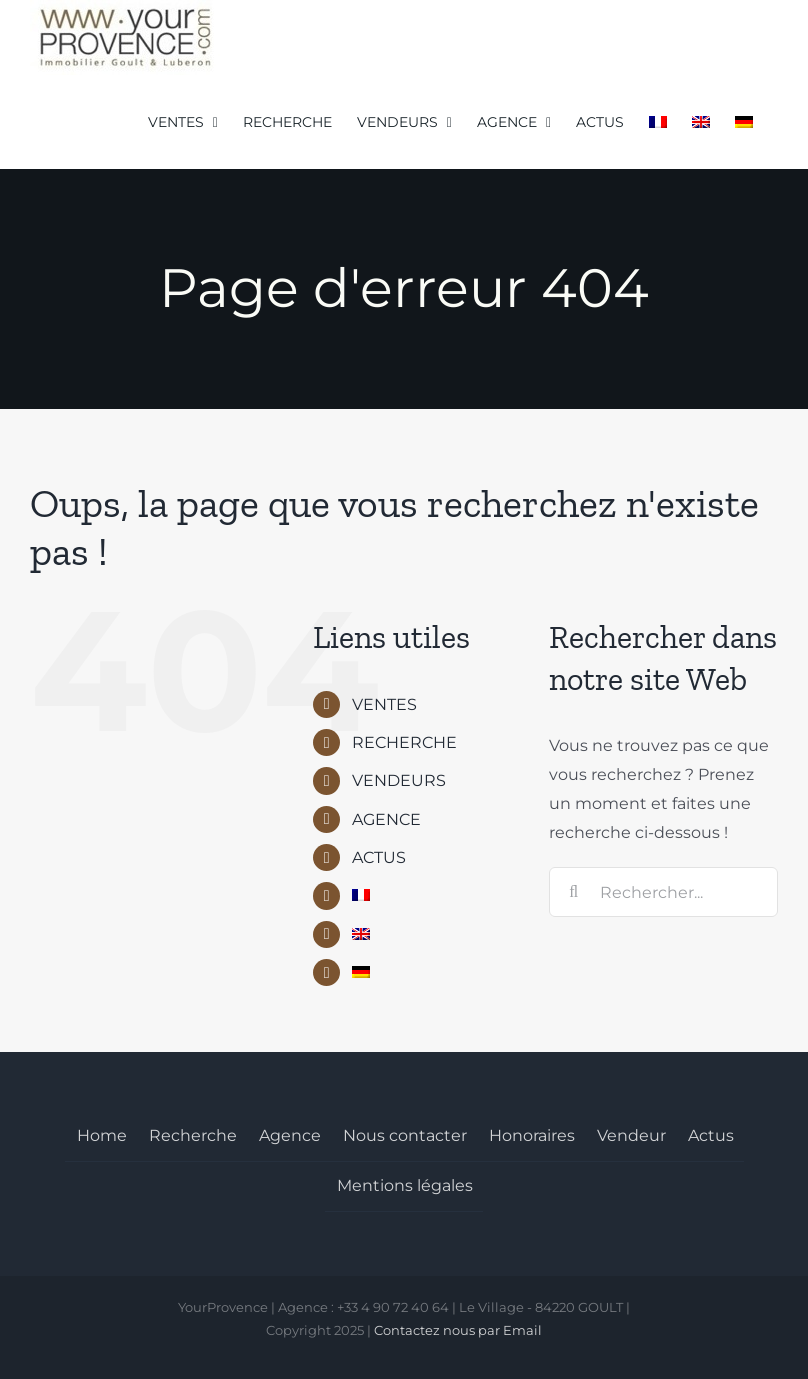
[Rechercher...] (663, 892)
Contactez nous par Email (458, 1330)
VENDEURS (399, 780)
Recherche (193, 1135)
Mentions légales (405, 1185)
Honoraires (532, 1135)
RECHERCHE (404, 742)
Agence (290, 1135)
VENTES (384, 704)
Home (102, 1135)
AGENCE (386, 819)
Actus (711, 1135)
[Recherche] (574, 892)
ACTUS (379, 857)
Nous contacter (405, 1135)
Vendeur (631, 1135)
